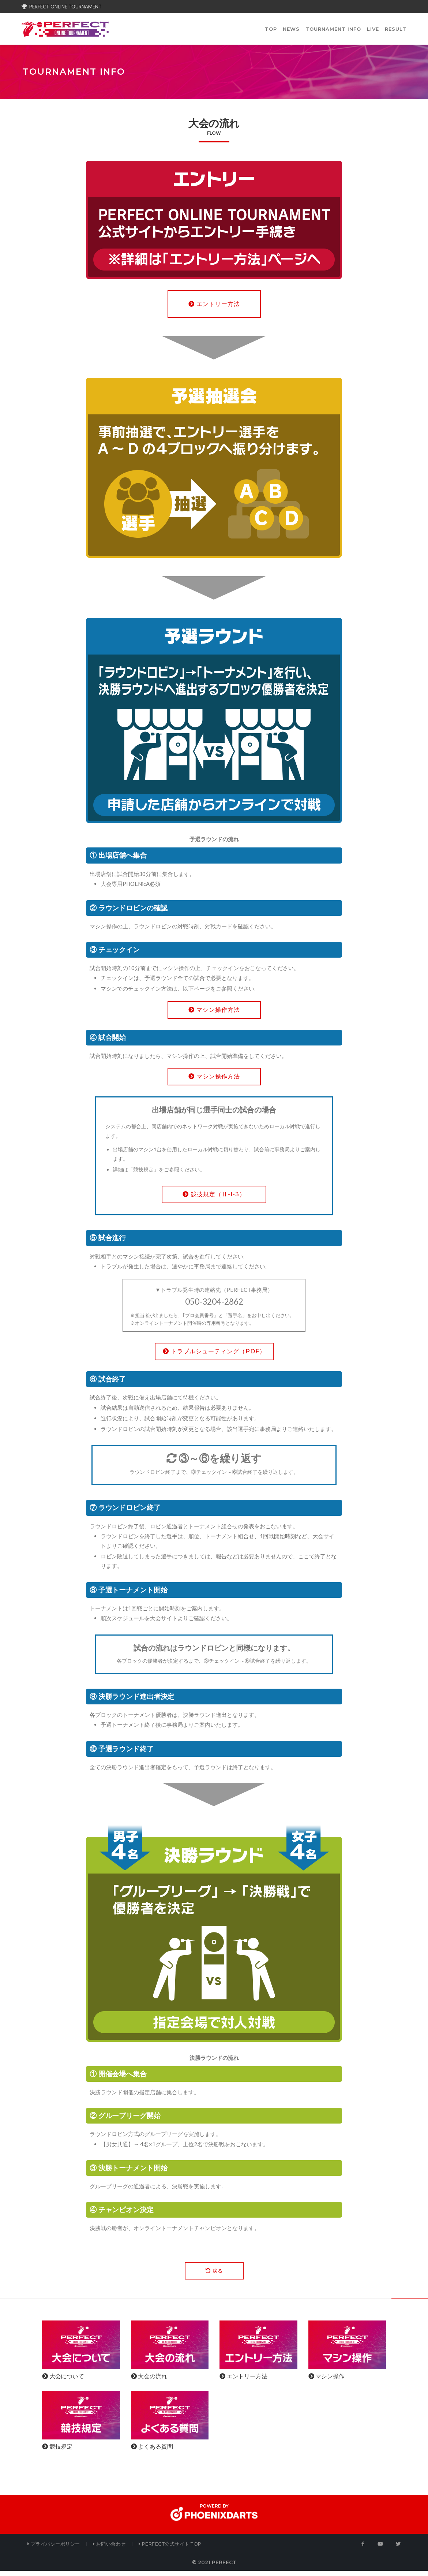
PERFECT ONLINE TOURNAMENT (62, 7)
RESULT (395, 31)
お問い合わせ (109, 2549)
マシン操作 (326, 2381)
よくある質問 (152, 2451)
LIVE (373, 31)
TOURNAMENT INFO (333, 31)
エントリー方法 (243, 2381)
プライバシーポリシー (53, 2549)
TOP (271, 31)
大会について (63, 2381)
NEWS (291, 31)
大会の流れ (149, 2381)
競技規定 (57, 2451)
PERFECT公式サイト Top (170, 2549)
